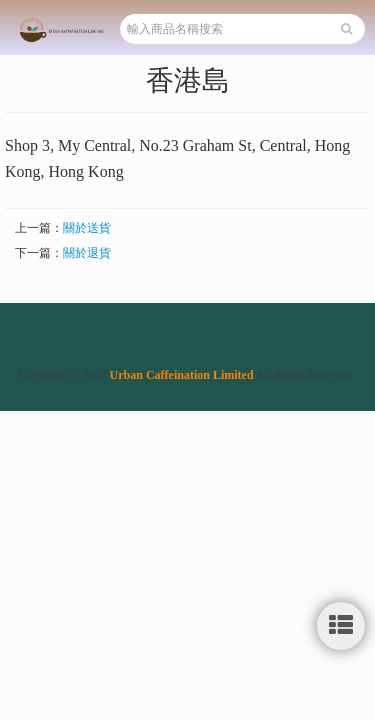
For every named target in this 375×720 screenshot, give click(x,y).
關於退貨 (87, 253)
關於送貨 (87, 228)
